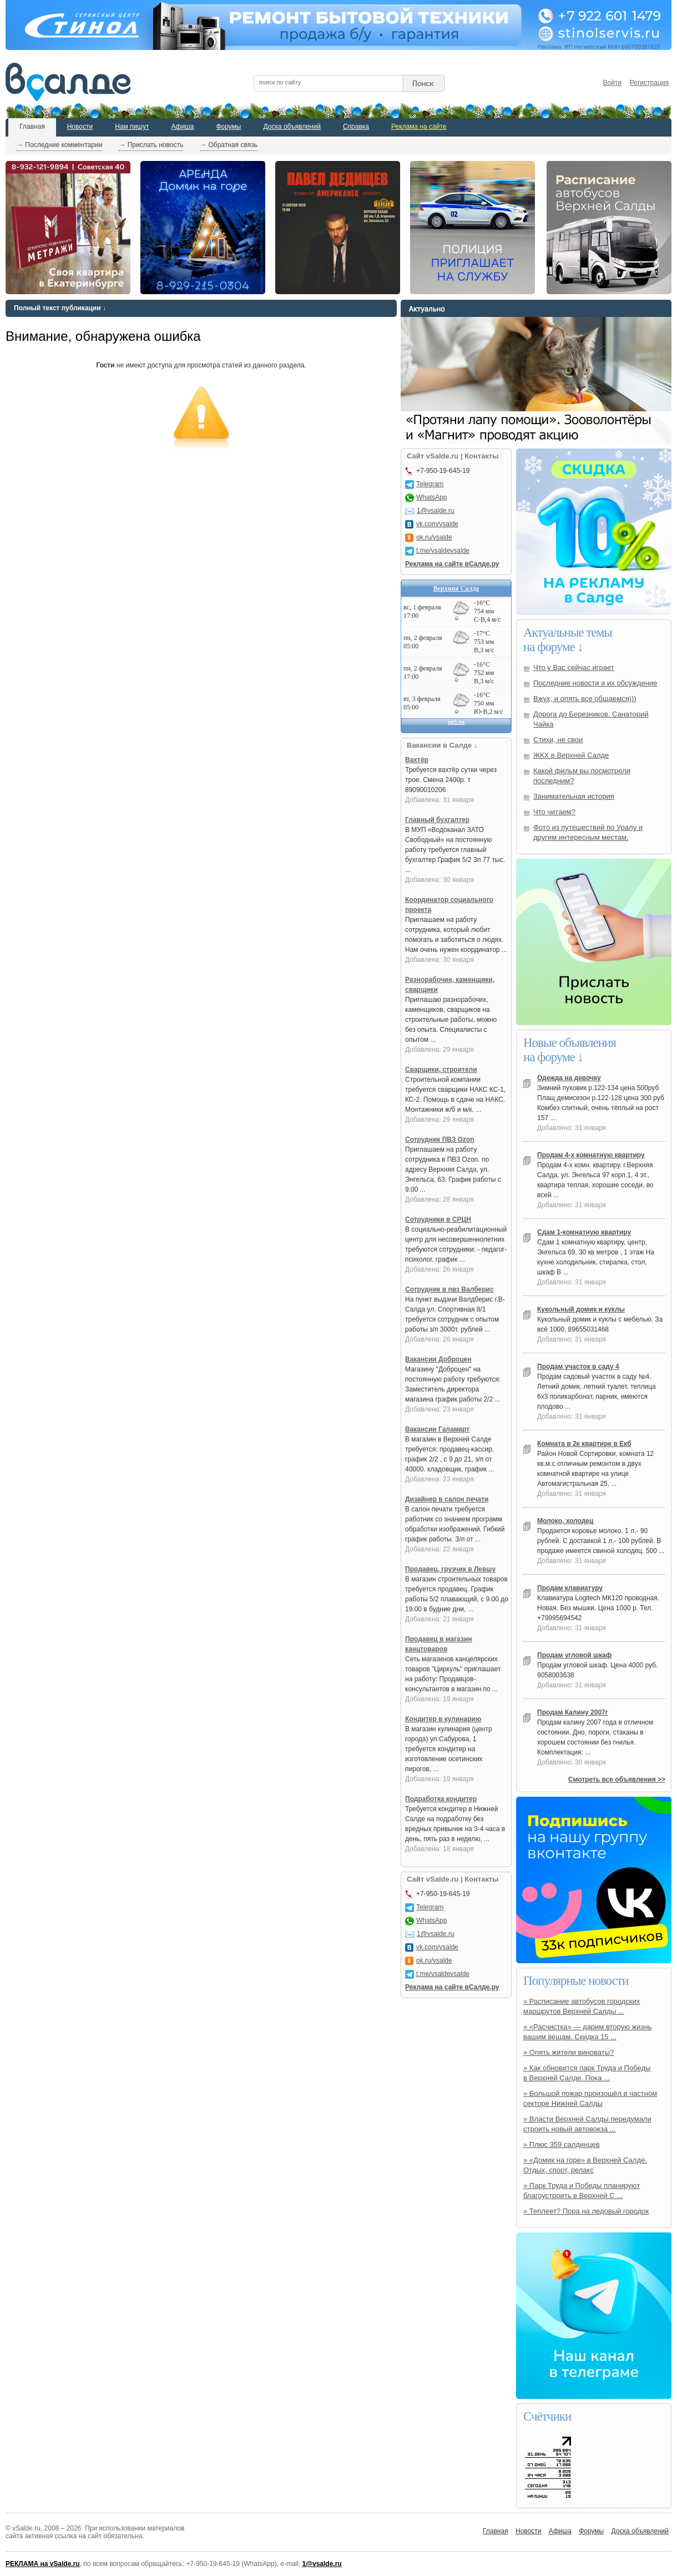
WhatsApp (431, 497)
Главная (32, 126)
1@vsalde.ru (435, 511)
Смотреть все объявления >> (616, 1779)
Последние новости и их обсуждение (595, 683)
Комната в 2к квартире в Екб (584, 1444)
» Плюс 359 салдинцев (561, 2144)
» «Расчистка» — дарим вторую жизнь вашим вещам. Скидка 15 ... (587, 2032)
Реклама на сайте (419, 126)
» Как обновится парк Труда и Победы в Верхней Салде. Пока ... (586, 2073)
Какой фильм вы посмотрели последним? (581, 776)
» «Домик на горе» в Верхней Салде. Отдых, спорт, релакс (585, 2165)
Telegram (429, 484)
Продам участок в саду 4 (578, 1366)
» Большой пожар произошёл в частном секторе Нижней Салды (590, 2098)
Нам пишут (132, 126)
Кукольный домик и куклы (581, 1309)
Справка (356, 126)
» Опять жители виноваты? (568, 2052)
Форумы (228, 126)
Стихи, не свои (558, 739)
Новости (80, 126)
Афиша (182, 126)
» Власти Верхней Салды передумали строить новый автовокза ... (587, 2124)
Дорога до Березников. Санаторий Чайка (591, 719)
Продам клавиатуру (570, 1588)
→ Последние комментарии (59, 145)
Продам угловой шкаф (574, 1655)
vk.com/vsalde (437, 524)
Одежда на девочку (569, 1078)
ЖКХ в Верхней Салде (571, 755)
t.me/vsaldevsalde (442, 550)
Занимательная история (573, 796)
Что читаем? (554, 812)
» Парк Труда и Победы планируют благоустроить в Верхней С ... (581, 2190)
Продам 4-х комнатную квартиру (591, 1155)
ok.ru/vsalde (434, 537)
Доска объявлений (291, 126)
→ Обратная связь (228, 145)
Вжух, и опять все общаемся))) (584, 698)
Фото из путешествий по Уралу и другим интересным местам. (588, 832)
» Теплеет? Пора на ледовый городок (586, 2211)
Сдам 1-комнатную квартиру (584, 1232)
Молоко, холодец (565, 1521)
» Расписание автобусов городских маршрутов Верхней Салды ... (581, 2006)
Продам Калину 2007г (572, 1712)
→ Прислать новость (151, 145)
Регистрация (649, 83)
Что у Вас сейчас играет (573, 667)
